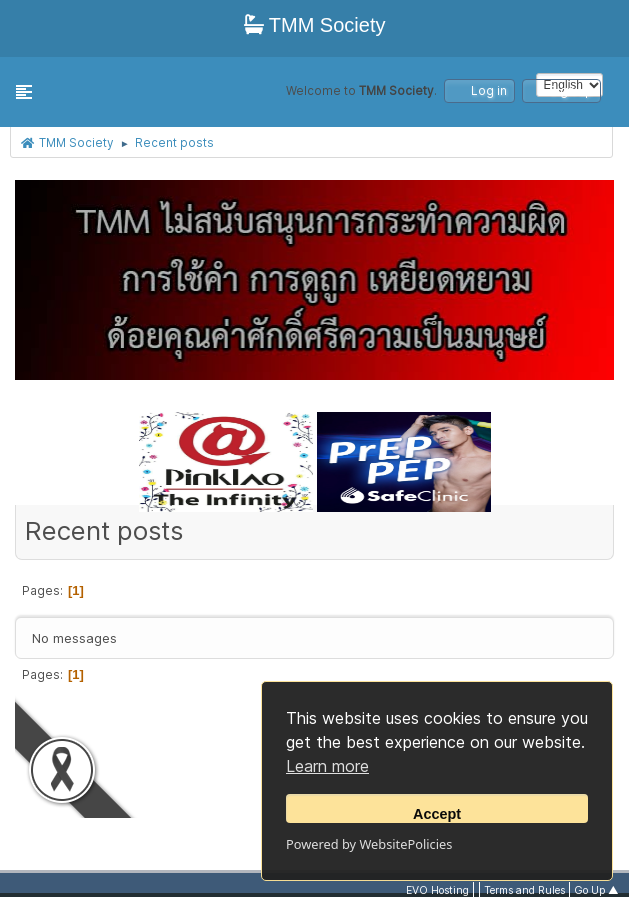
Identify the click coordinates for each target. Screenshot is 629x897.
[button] (24, 92)
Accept (437, 814)
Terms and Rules (524, 890)
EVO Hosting (437, 890)
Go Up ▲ (596, 890)
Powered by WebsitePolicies (369, 844)
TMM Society (315, 25)
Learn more (327, 766)
